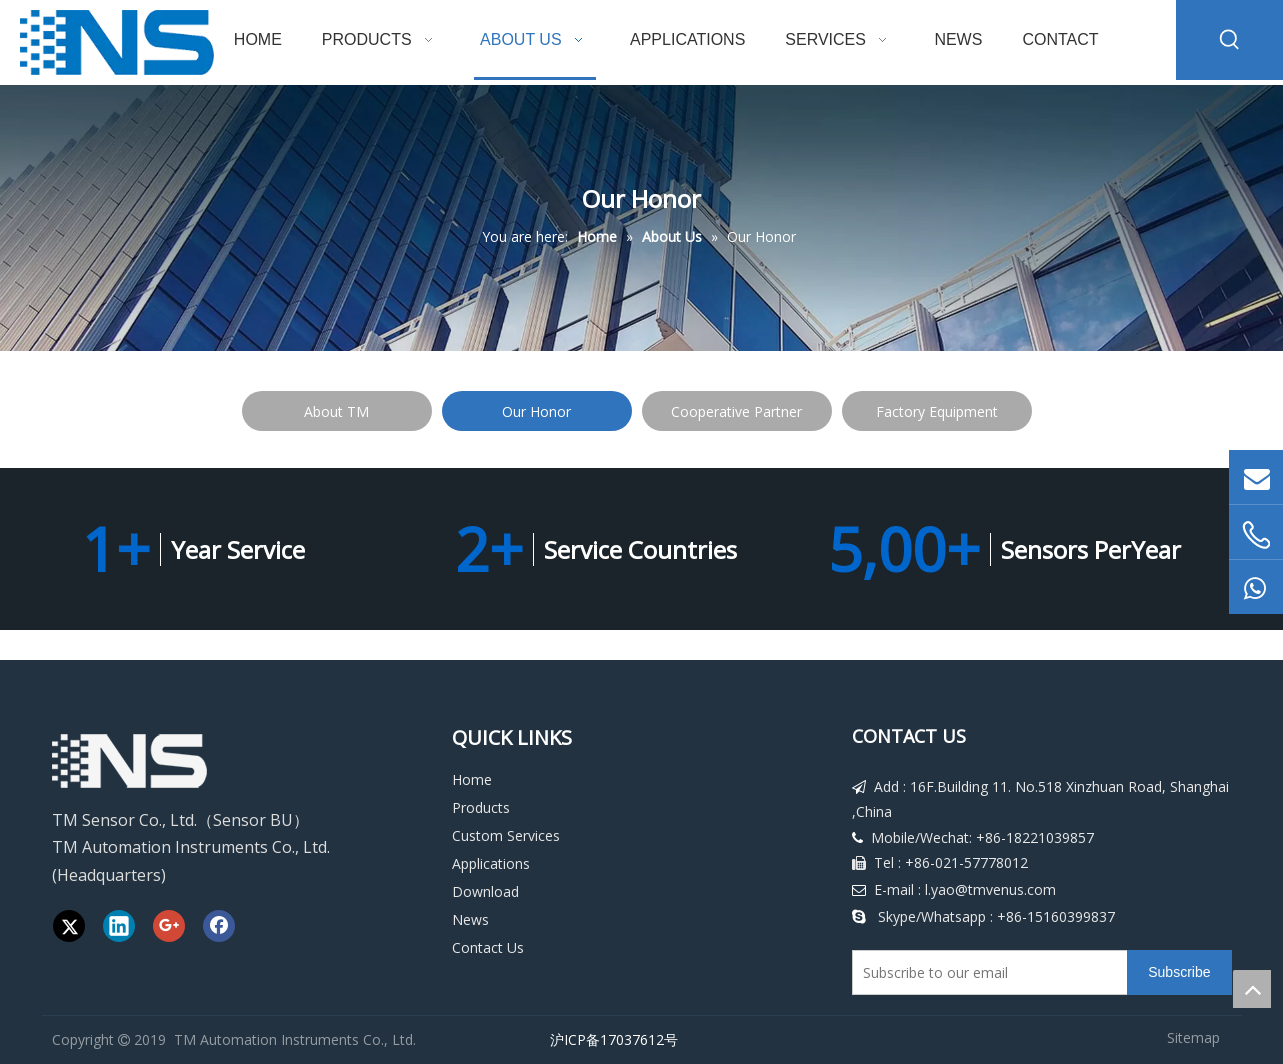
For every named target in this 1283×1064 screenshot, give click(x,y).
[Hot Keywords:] (1230, 40)
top (1252, 989)
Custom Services (506, 835)
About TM (336, 411)
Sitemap (1193, 1037)
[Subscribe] (1179, 972)
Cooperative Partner (736, 411)
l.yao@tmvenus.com (990, 889)
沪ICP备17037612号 (610, 1039)
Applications (491, 863)
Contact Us (488, 947)
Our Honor (536, 411)
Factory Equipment (937, 411)
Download (485, 891)
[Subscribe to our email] (986, 972)
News (470, 919)
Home (472, 779)
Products (481, 807)
